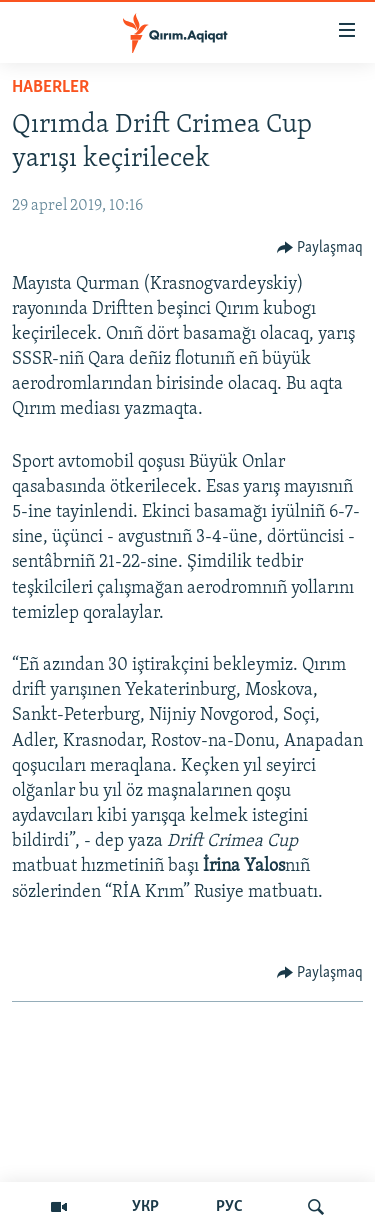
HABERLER (50, 87)
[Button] (320, 248)
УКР (145, 1207)
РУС (229, 1207)
